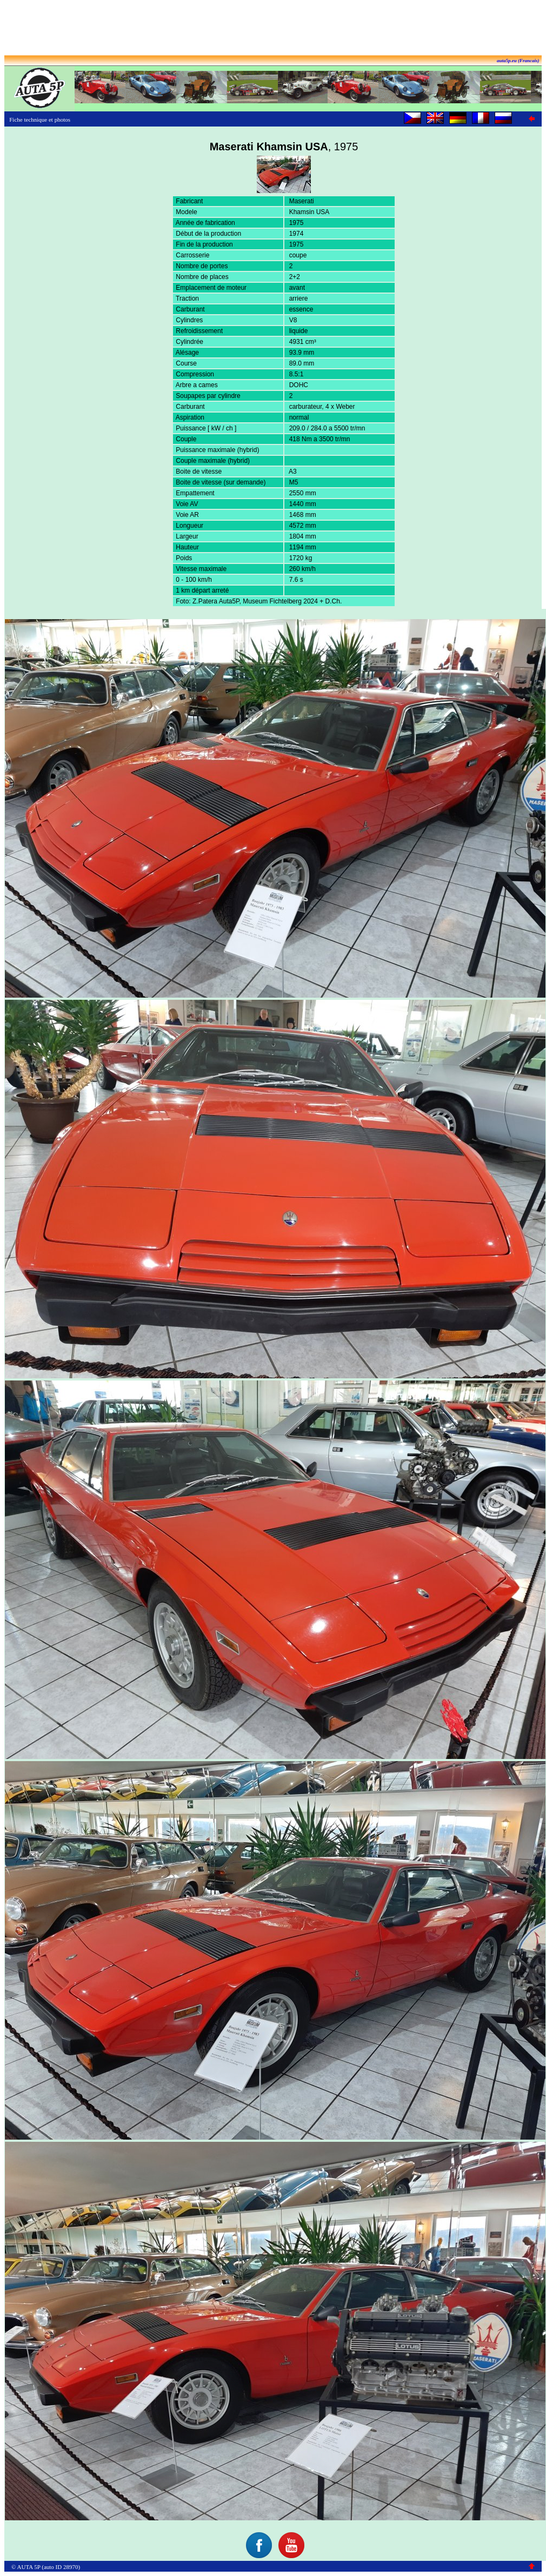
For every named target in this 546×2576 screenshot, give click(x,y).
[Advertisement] (273, 28)
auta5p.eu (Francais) (518, 60)
